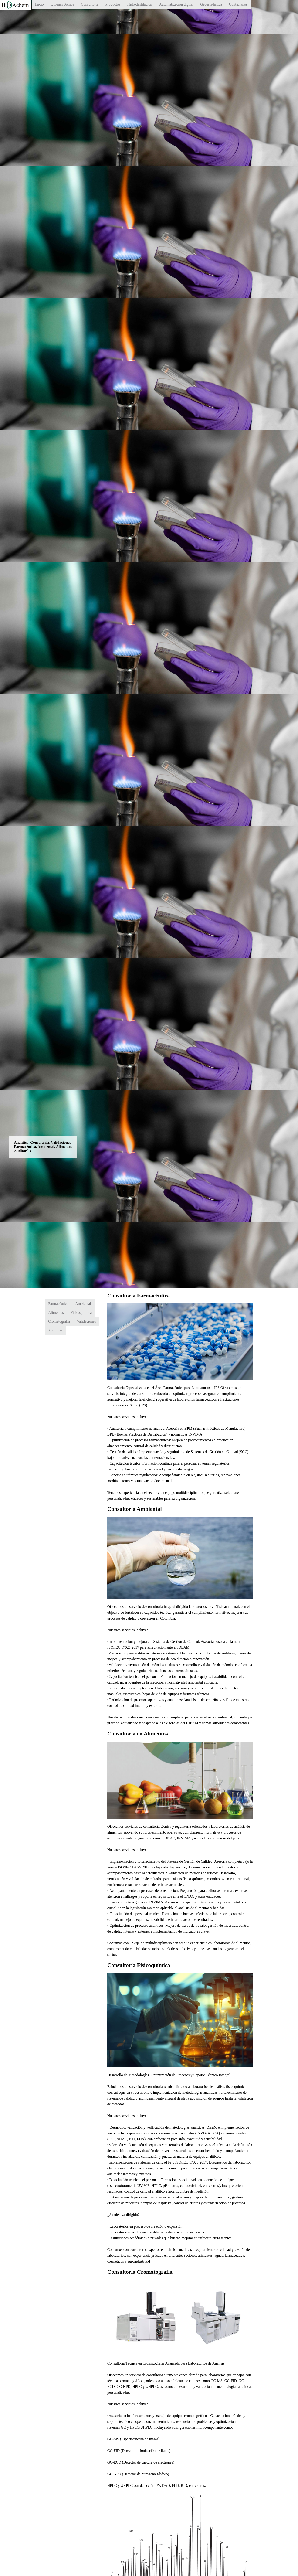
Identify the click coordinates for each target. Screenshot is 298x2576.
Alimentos (56, 1312)
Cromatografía (59, 1321)
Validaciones (86, 1321)
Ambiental (83, 1304)
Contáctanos (238, 4)
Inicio (39, 4)
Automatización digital (176, 4)
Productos (112, 4)
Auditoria (55, 1330)
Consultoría (89, 4)
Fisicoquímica (81, 1312)
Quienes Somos (62, 4)
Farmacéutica (58, 1304)
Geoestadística (211, 4)
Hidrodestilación (139, 4)
